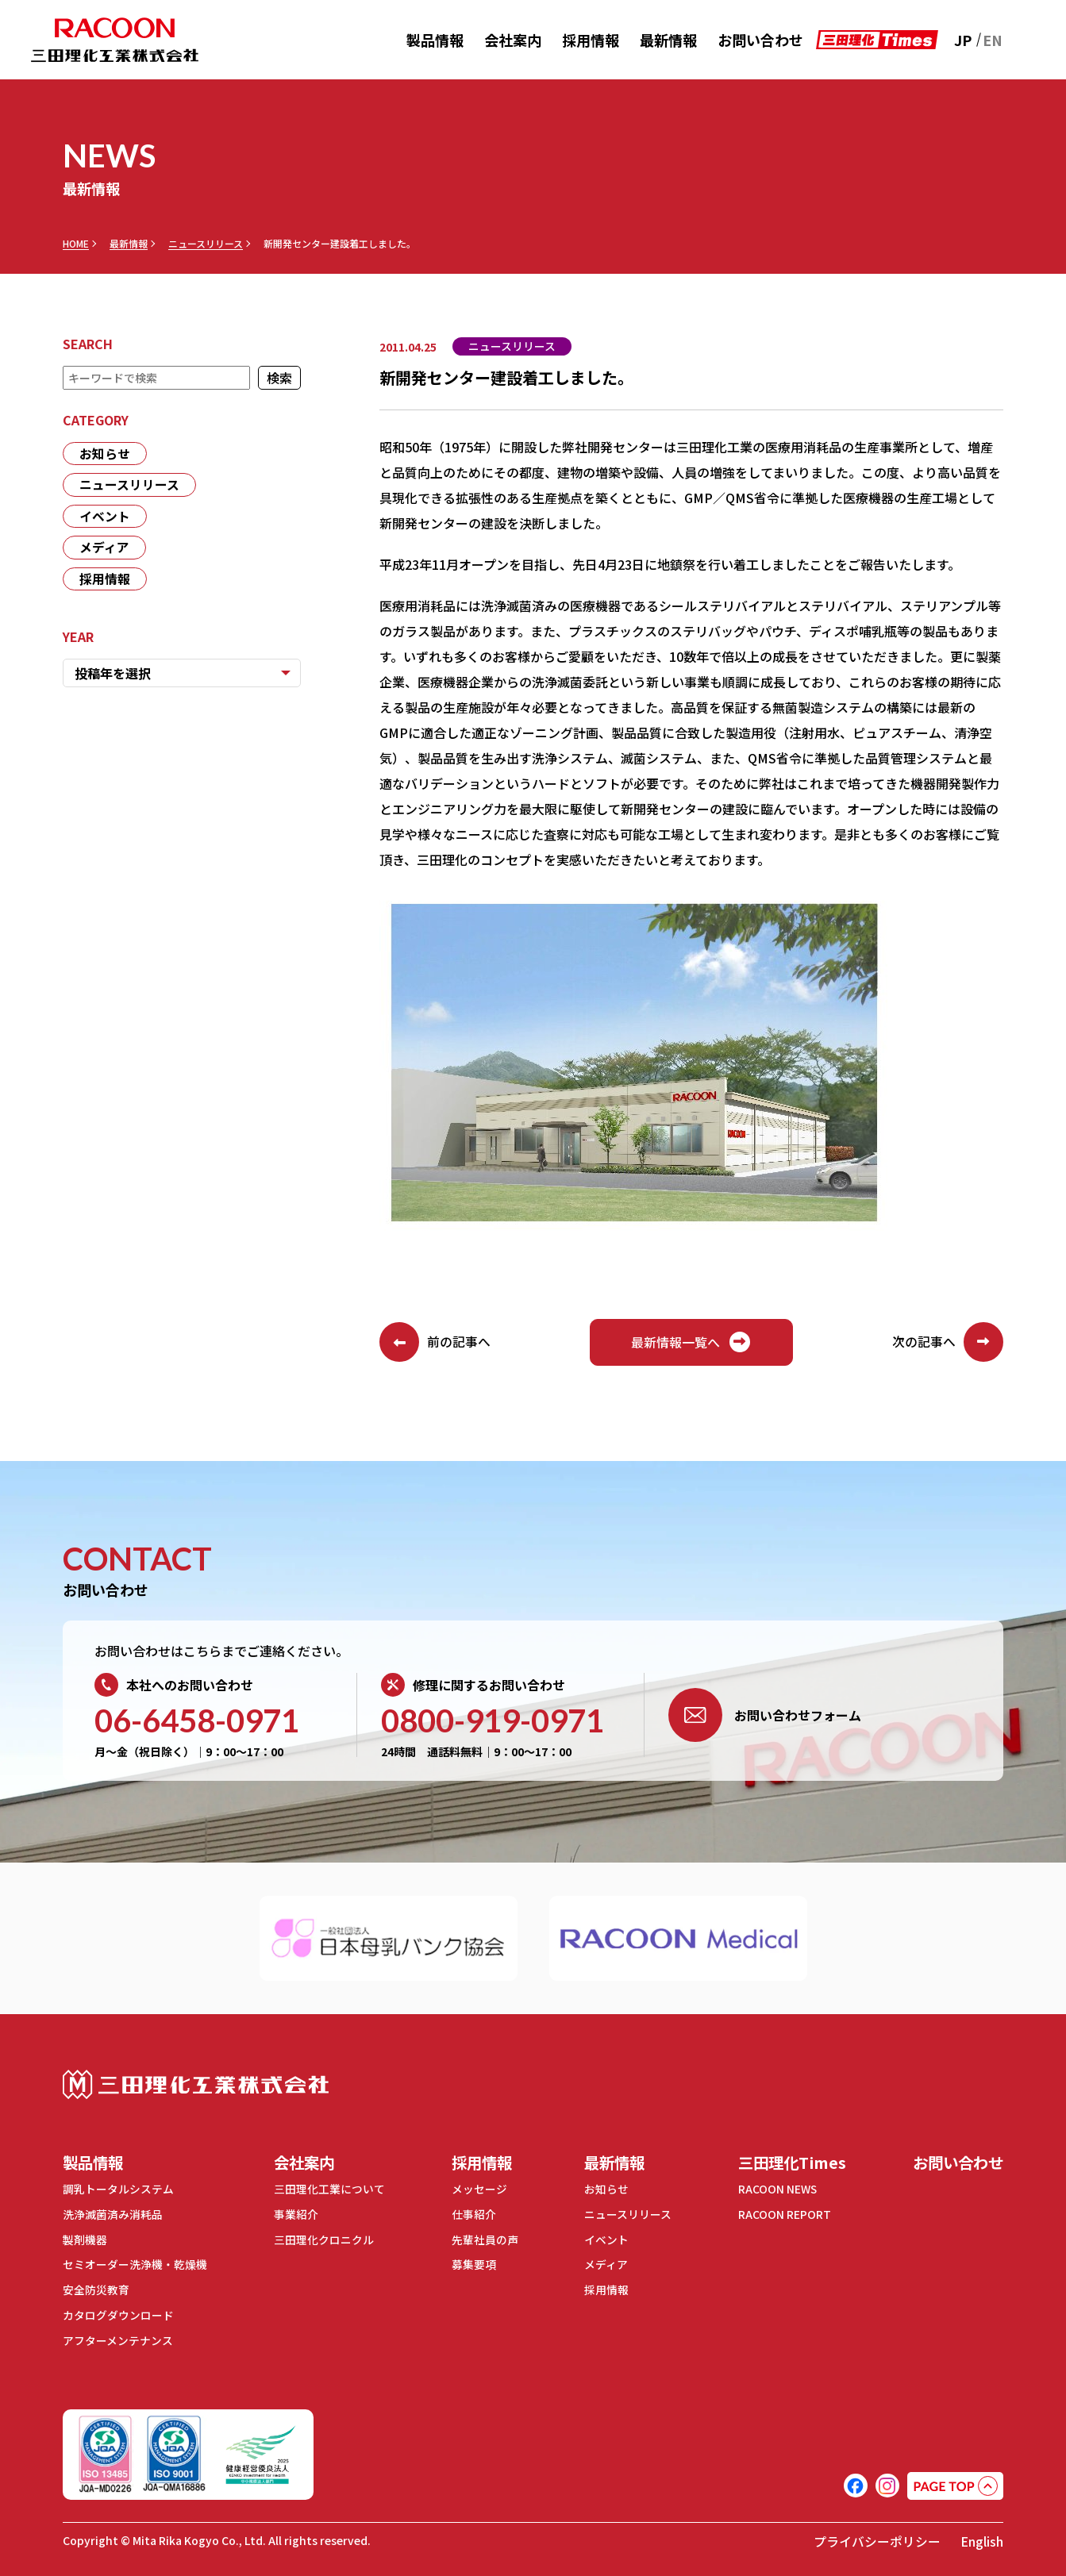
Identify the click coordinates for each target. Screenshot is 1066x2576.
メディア (104, 549)
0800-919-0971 (492, 1721)
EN (993, 40)
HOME (76, 243)
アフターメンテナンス (118, 2338)
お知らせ (104, 453)
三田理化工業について (327, 2190)
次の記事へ (947, 1343)
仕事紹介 (470, 2215)
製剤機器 (85, 2239)
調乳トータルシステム (118, 2190)
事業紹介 (293, 2215)
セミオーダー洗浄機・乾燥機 (135, 2264)
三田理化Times (787, 2162)
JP (963, 40)
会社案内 (512, 39)
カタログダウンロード (118, 2313)
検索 (279, 377)
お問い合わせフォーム (764, 1716)
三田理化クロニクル (321, 2239)
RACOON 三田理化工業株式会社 (115, 40)
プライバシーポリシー (877, 2537)
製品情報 (435, 39)
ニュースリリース (205, 243)
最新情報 (668, 39)
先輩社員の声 (481, 2239)
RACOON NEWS (771, 2190)
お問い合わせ (760, 39)
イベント (104, 517)
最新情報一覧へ (691, 1343)
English (981, 2537)
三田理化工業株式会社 (196, 2085)
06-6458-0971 (196, 1721)
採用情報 (590, 39)
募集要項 (470, 2264)
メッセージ (475, 2190)
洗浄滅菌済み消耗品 (113, 2215)
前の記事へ (435, 1343)
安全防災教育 (96, 2289)
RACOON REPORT (777, 2215)
